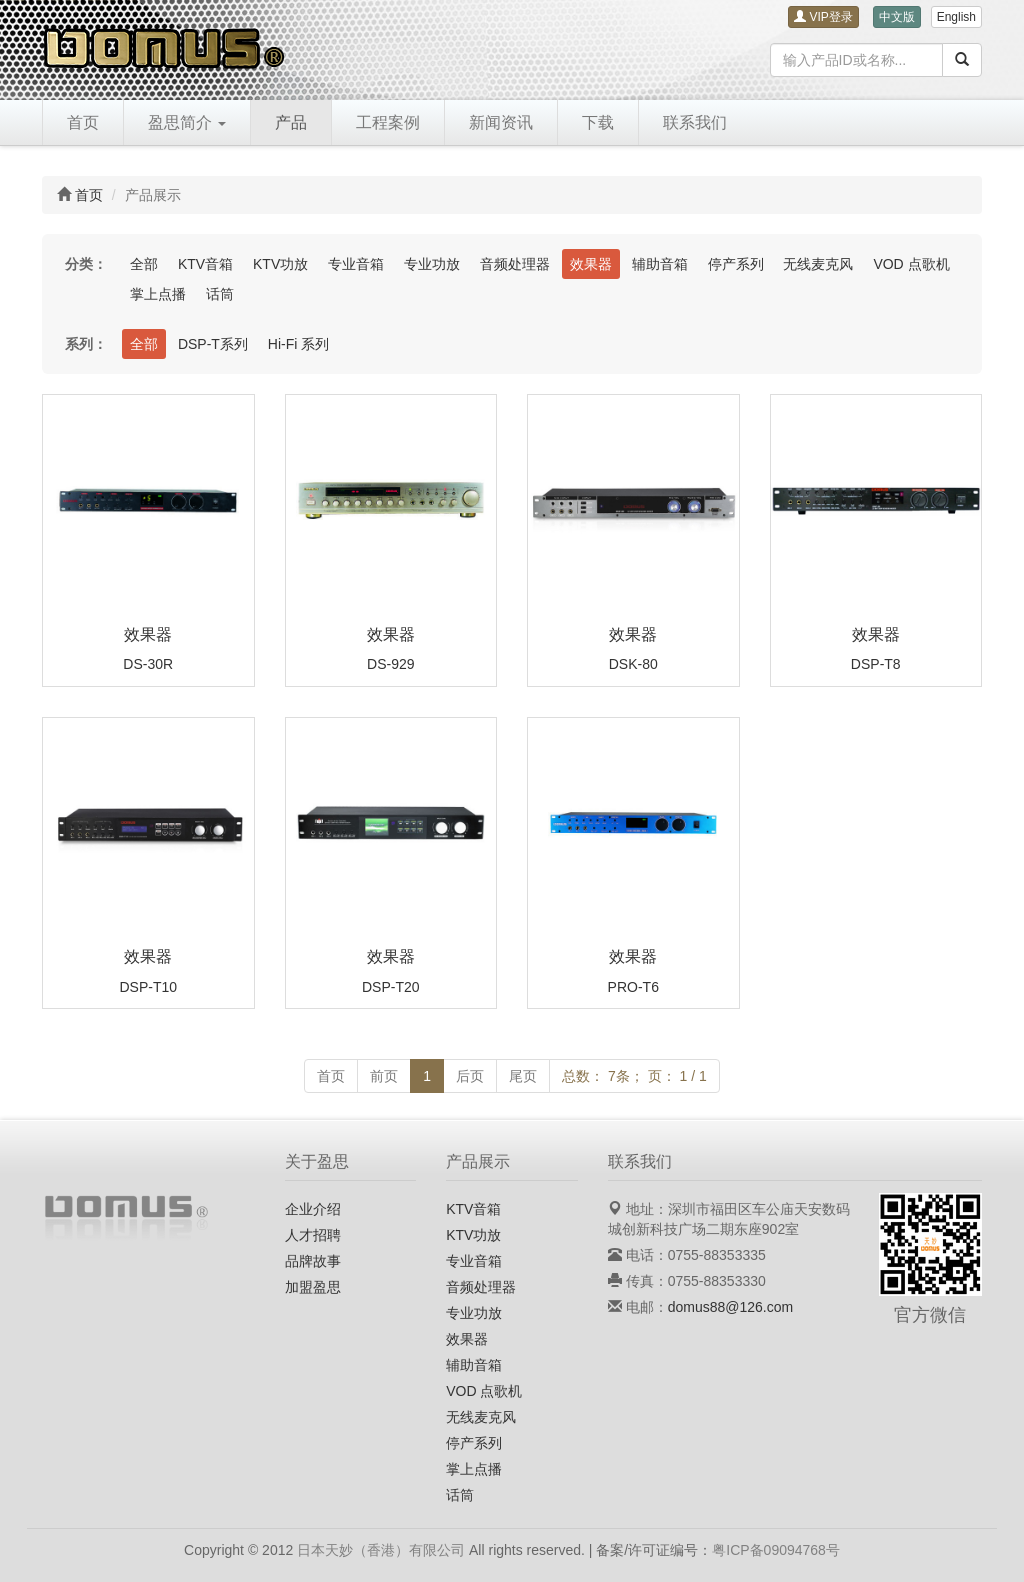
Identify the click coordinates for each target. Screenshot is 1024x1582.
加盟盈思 (313, 1287)
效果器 (591, 264)
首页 (83, 122)
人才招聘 (313, 1235)
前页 (384, 1076)
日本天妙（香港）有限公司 (381, 1550)
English (956, 17)
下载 (598, 122)
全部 (144, 264)
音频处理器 (515, 264)
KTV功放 (280, 264)
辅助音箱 (660, 264)
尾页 (523, 1076)
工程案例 (388, 122)
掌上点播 (158, 294)
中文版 (897, 17)
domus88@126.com (731, 1307)
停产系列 (736, 264)
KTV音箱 (205, 264)
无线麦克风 (818, 264)
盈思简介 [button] (187, 122)
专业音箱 (356, 264)
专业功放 (432, 264)
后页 (470, 1076)
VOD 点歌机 (911, 264)
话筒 (220, 294)
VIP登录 (823, 17)
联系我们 (695, 122)
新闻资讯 (501, 122)
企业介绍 (313, 1209)
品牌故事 (313, 1261)
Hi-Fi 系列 (298, 344)
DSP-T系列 (213, 344)
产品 (291, 122)
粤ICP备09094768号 (776, 1550)
